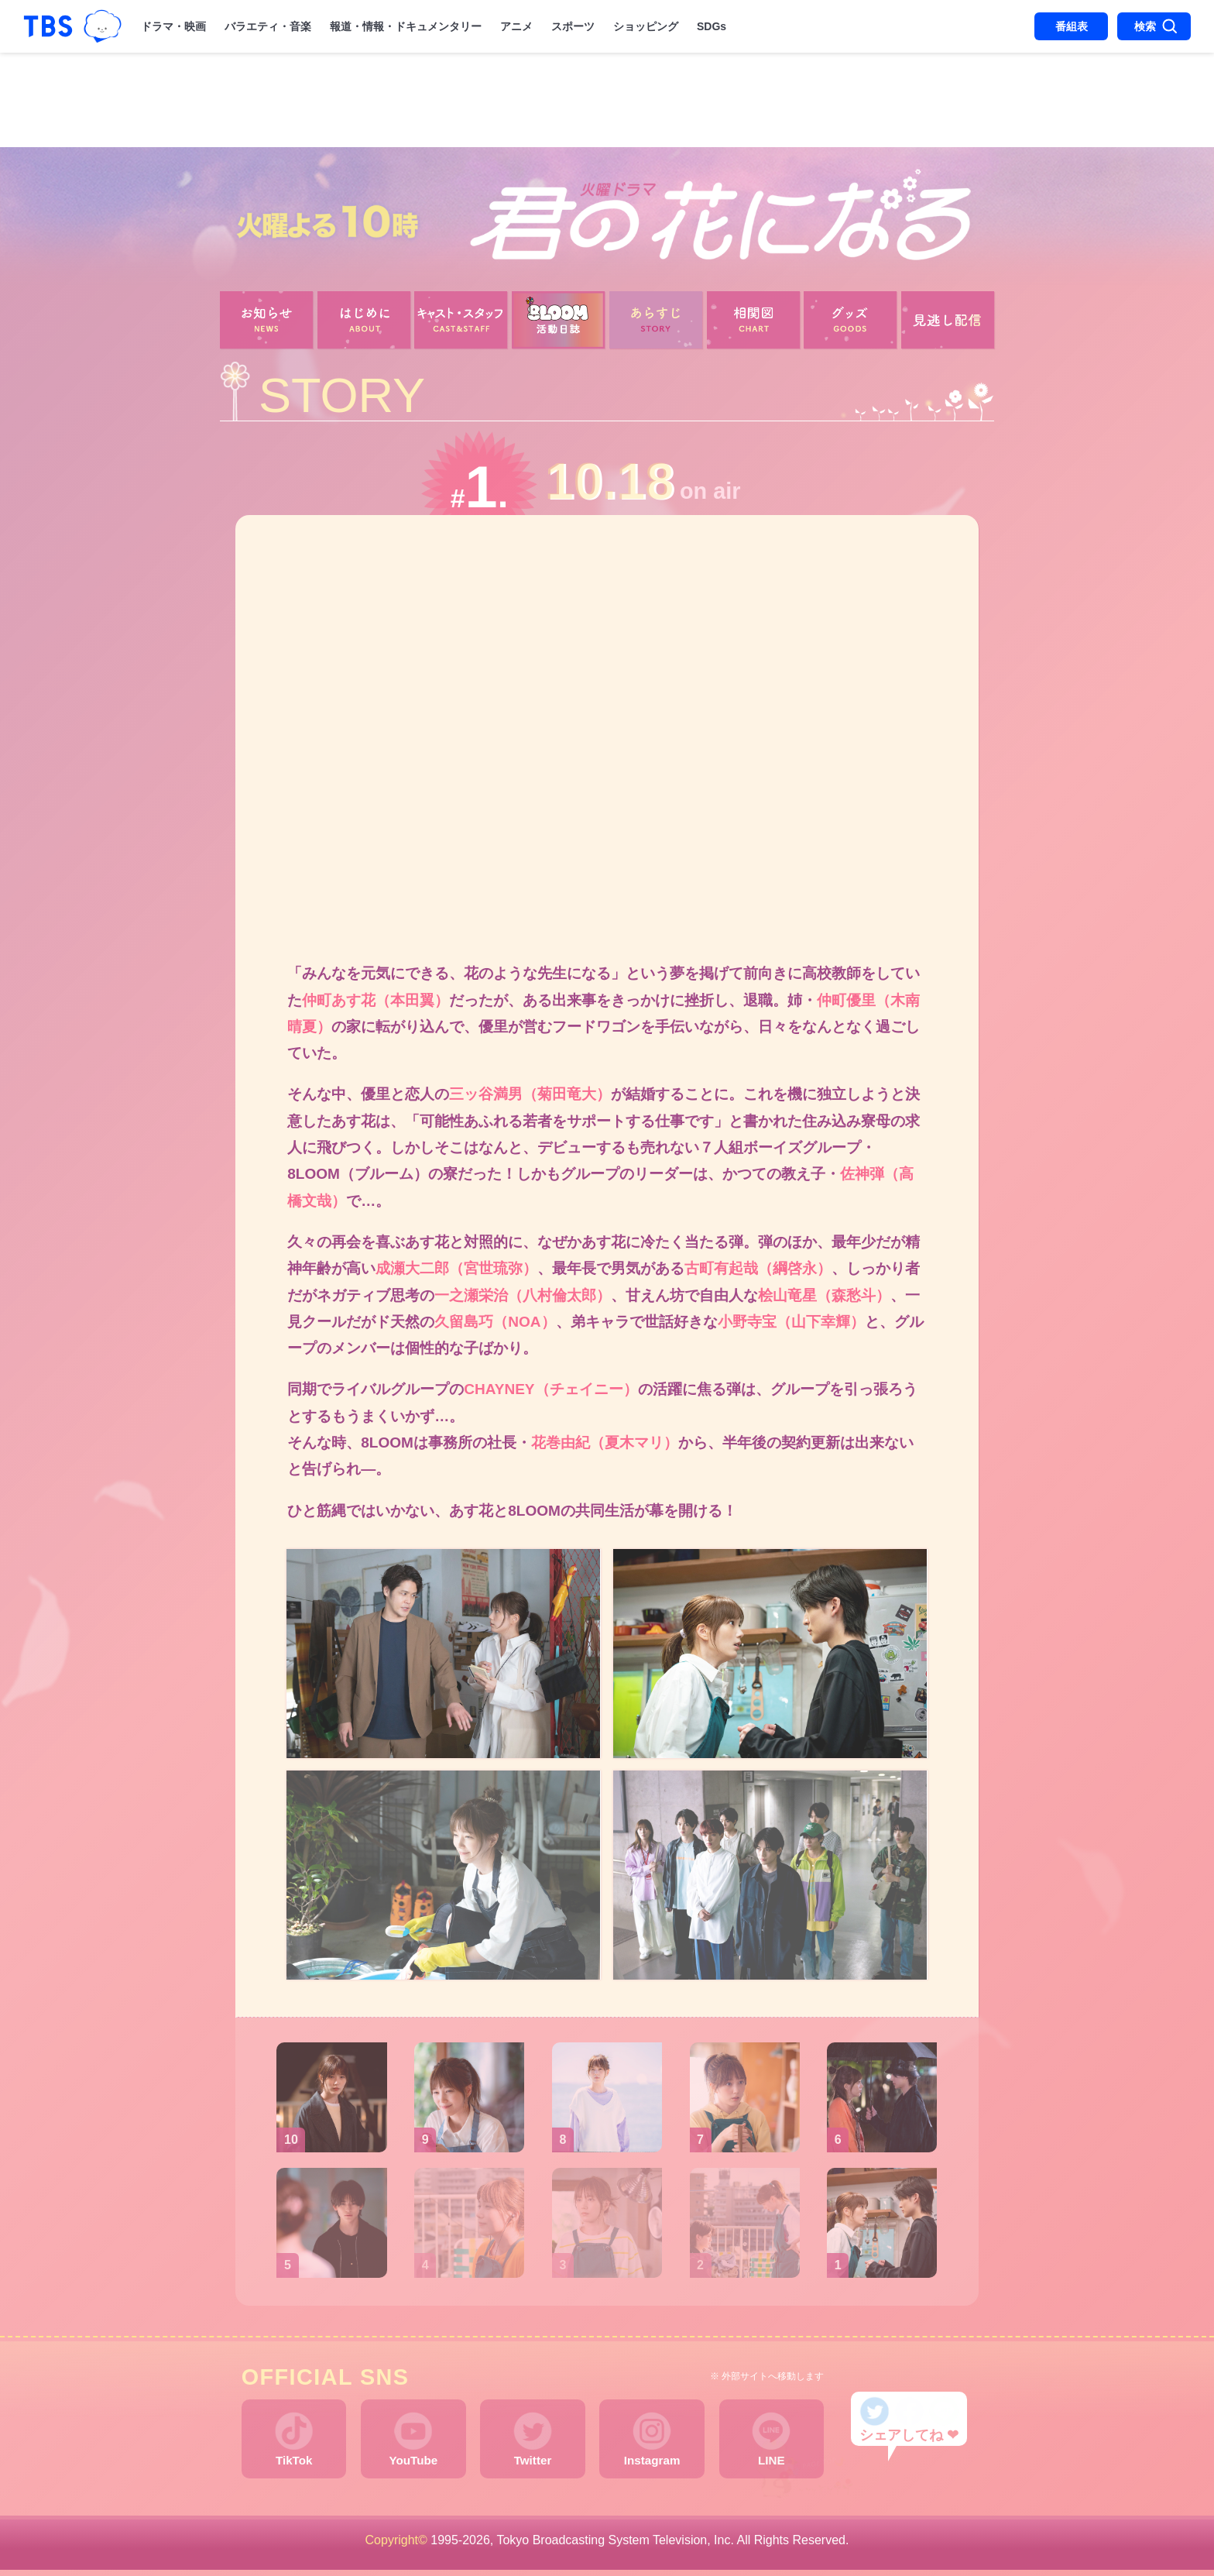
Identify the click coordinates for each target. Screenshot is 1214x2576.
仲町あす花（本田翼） (375, 1000)
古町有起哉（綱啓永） (758, 1271)
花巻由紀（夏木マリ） (604, 1446)
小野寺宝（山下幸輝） (791, 1325)
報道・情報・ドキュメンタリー (406, 26)
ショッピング (645, 26)
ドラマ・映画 (173, 26)
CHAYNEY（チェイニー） (551, 1393)
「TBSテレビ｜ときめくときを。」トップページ (48, 26)
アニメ (516, 26)
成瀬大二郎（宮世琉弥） (456, 1271)
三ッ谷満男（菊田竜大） (530, 1095)
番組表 (1071, 26)
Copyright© (396, 2546)
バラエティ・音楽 (268, 26)
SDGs (711, 26)
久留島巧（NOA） (495, 1325)
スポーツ (573, 26)
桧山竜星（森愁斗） (824, 1298)
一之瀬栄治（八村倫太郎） (522, 1298)
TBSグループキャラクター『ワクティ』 (103, 27)
